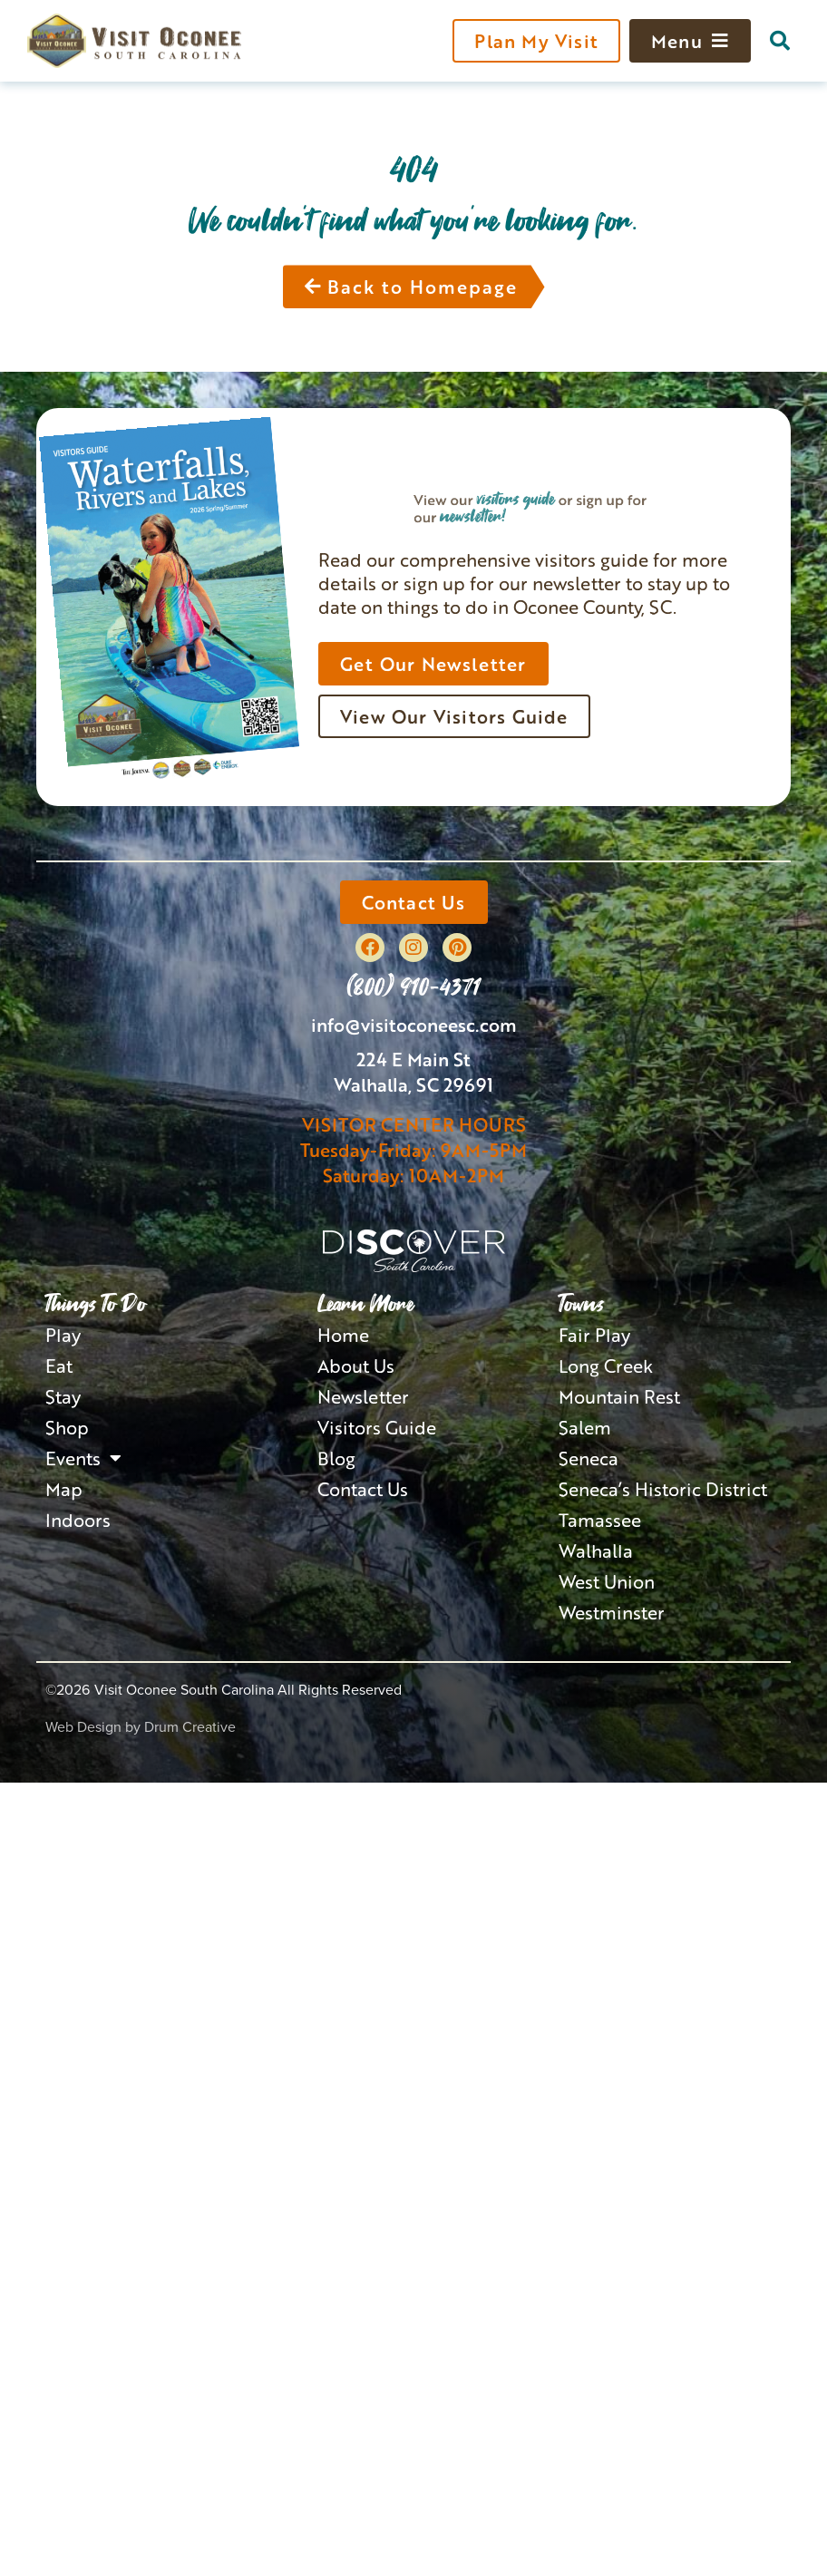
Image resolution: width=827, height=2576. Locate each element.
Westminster (612, 1612)
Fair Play (594, 1334)
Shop (67, 1427)
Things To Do (95, 1303)
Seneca (588, 1458)
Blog (336, 1458)
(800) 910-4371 (413, 986)
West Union (607, 1581)
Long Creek (606, 1365)
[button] (780, 41)
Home (343, 1334)
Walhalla (596, 1550)
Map (64, 1489)
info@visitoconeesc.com (414, 1024)
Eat (59, 1365)
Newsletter (363, 1396)
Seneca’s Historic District (663, 1489)
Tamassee (600, 1519)
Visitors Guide (376, 1427)
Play (63, 1334)
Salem (585, 1427)
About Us (355, 1365)
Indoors (78, 1519)
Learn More (365, 1303)
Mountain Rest (619, 1396)
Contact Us (362, 1489)
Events (83, 1458)
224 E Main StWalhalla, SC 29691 (413, 1071)
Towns (581, 1303)
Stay (63, 1396)
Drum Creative (190, 1726)
